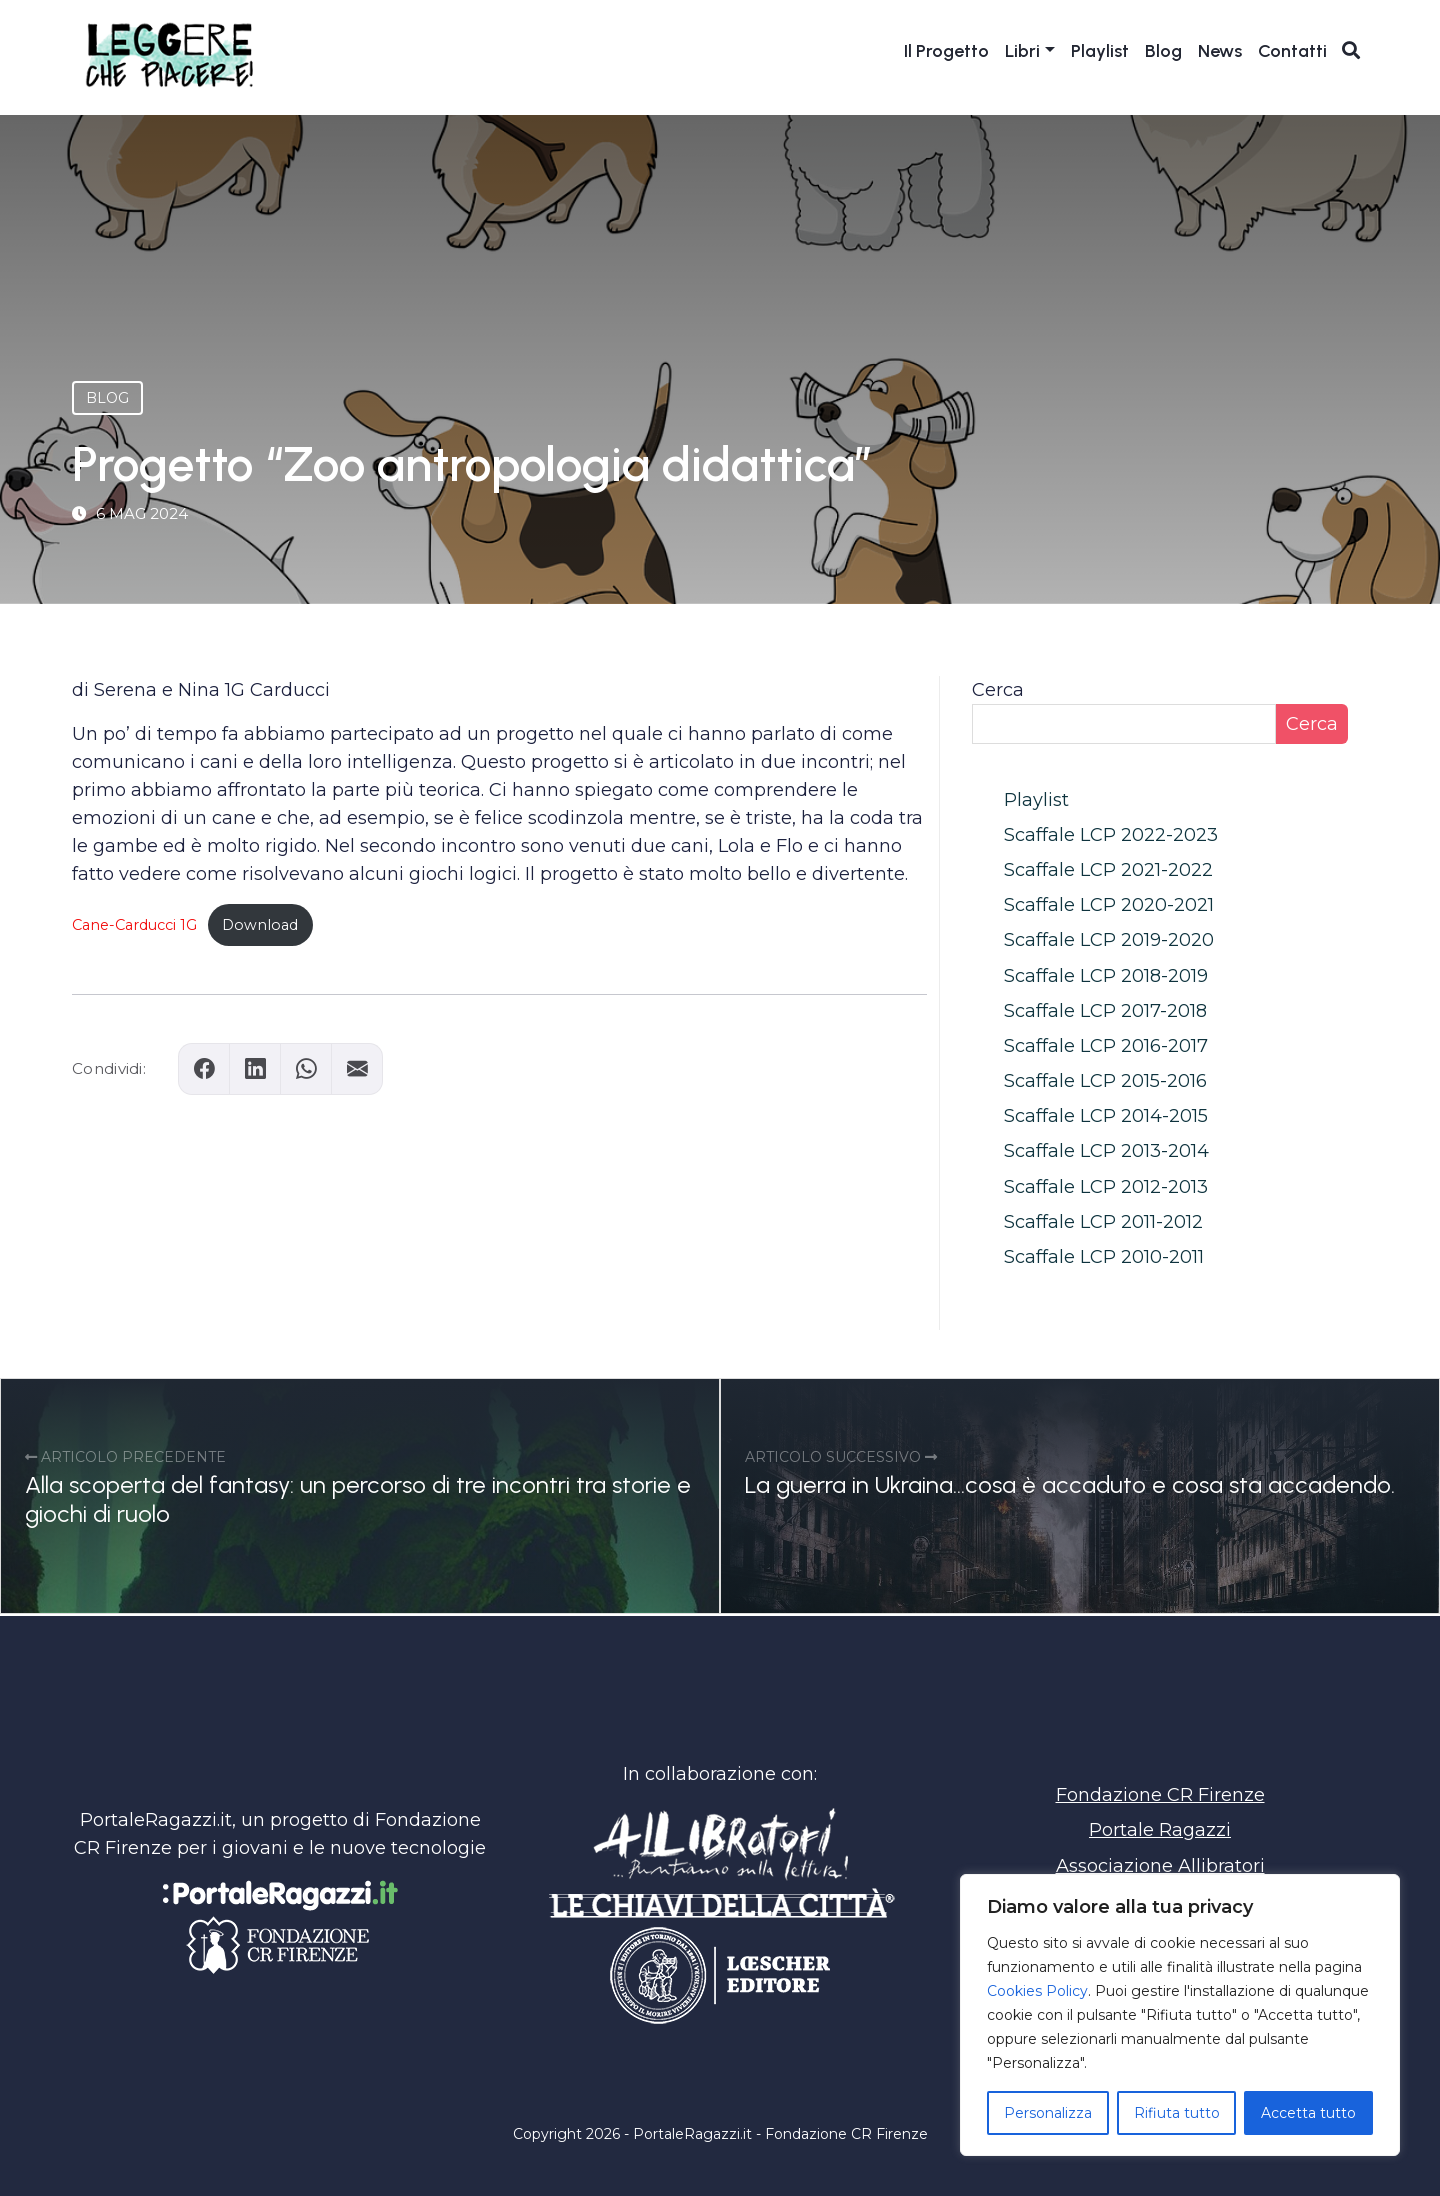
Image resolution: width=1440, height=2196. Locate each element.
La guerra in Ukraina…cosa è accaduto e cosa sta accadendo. (1070, 1484)
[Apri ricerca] (1351, 51)
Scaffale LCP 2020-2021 (1109, 905)
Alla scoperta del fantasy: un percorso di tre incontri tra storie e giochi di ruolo (358, 1499)
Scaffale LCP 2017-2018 (1105, 1011)
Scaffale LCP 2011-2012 (1103, 1222)
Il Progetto (946, 52)
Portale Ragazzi (1160, 1830)
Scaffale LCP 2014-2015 (1106, 1116)
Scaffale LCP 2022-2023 (1111, 835)
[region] (1180, 2015)
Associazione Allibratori (1160, 1866)
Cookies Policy (1037, 1991)
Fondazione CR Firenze (1160, 1795)
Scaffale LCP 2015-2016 (1105, 1081)
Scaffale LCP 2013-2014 (1106, 1151)
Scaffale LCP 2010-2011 (1104, 1257)
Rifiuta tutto (1177, 2113)
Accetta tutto (1308, 2113)
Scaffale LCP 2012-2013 (1106, 1187)
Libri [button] (1022, 52)
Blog (1163, 52)
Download (260, 925)
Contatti (1292, 52)
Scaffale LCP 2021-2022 (1108, 870)
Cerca (998, 690)
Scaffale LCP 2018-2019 (1106, 976)
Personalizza (1048, 2113)
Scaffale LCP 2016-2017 (1106, 1046)
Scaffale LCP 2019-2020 (1109, 940)
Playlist (1100, 52)
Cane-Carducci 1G (134, 925)
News (1220, 52)
